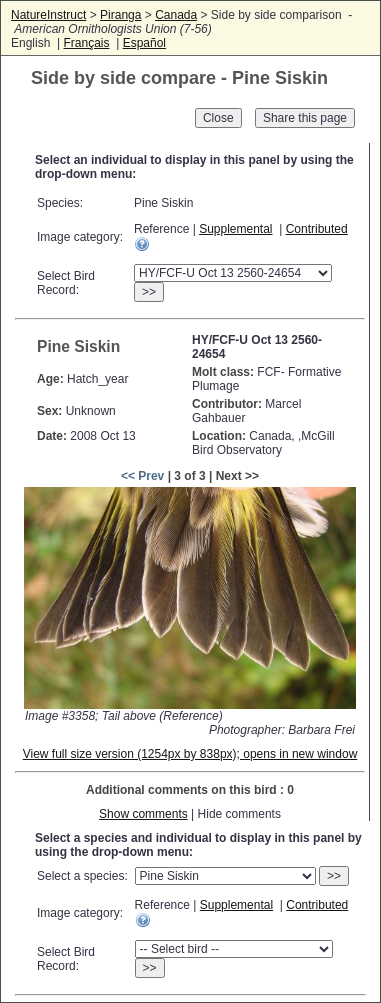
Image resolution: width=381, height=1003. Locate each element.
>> (149, 292)
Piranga (120, 15)
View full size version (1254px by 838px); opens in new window (190, 754)
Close (218, 118)
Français (86, 43)
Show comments (143, 814)
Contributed (317, 229)
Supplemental (235, 229)
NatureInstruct (48, 15)
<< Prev (142, 476)
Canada (176, 15)
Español (144, 43)
